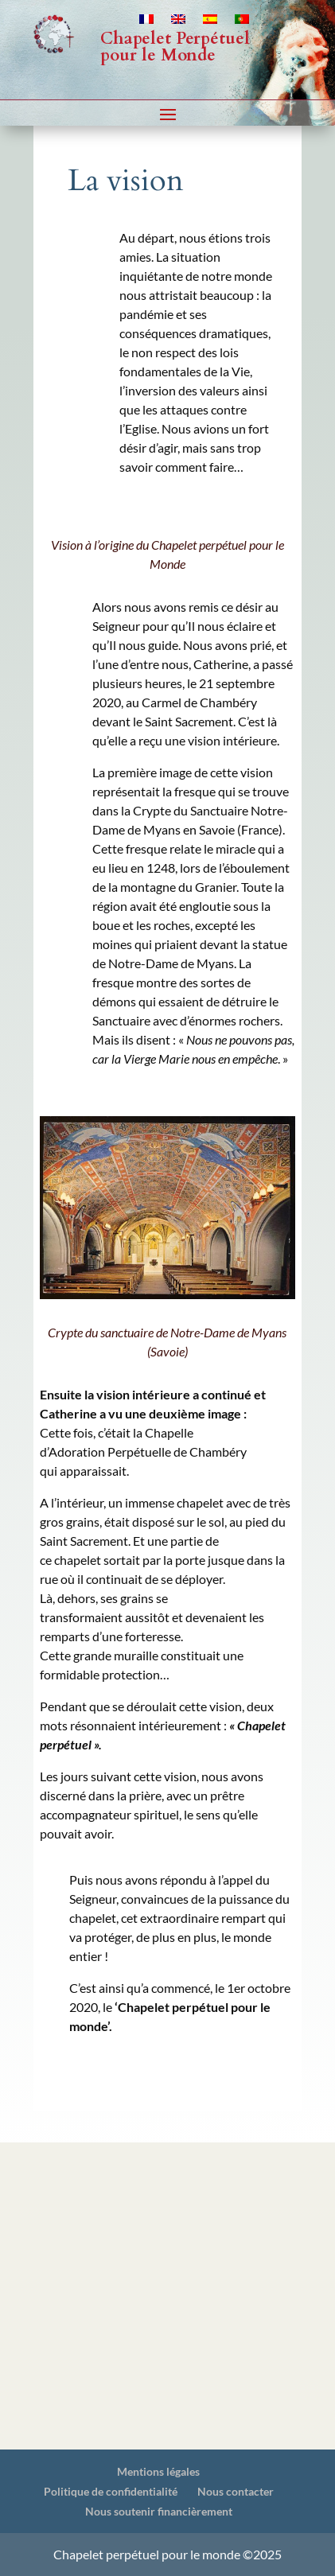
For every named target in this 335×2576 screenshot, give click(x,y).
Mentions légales (158, 2471)
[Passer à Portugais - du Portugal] (242, 22)
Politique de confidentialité (110, 2491)
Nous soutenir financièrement (158, 2511)
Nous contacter (235, 2491)
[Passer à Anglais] (178, 22)
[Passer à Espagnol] (210, 22)
